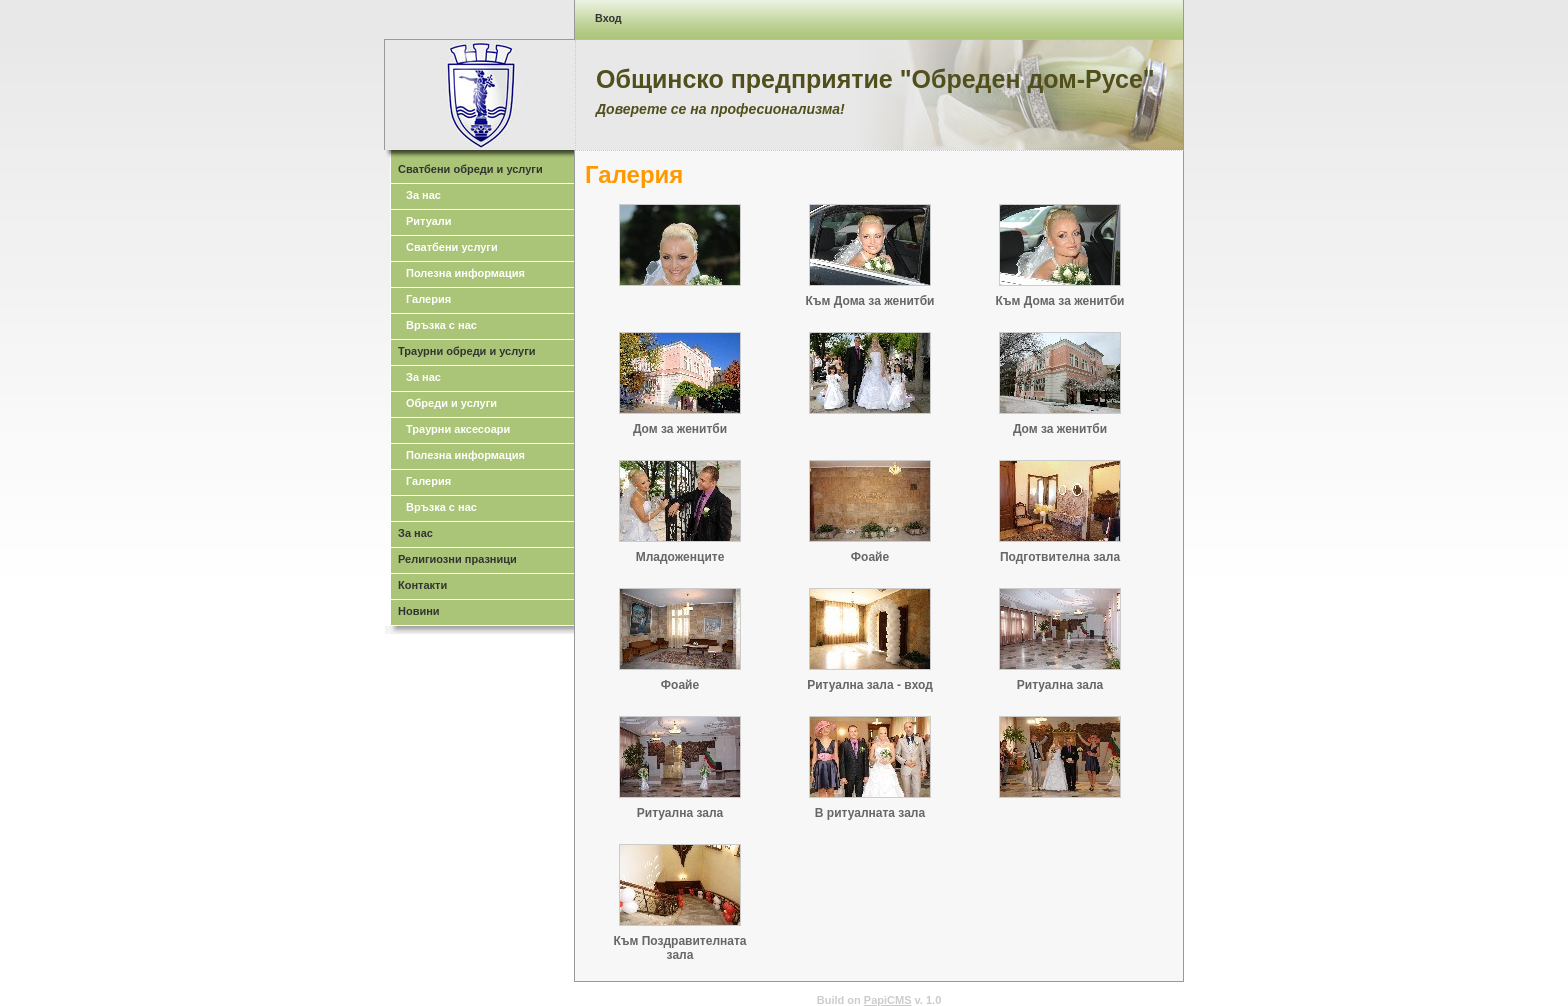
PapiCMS (888, 1000)
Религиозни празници (457, 559)
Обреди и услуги (451, 403)
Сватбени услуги (452, 247)
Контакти (422, 585)
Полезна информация (465, 273)
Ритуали (429, 221)
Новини (419, 611)
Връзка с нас (441, 325)
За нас (423, 195)
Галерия (428, 299)
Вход (608, 18)
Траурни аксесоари (458, 429)
